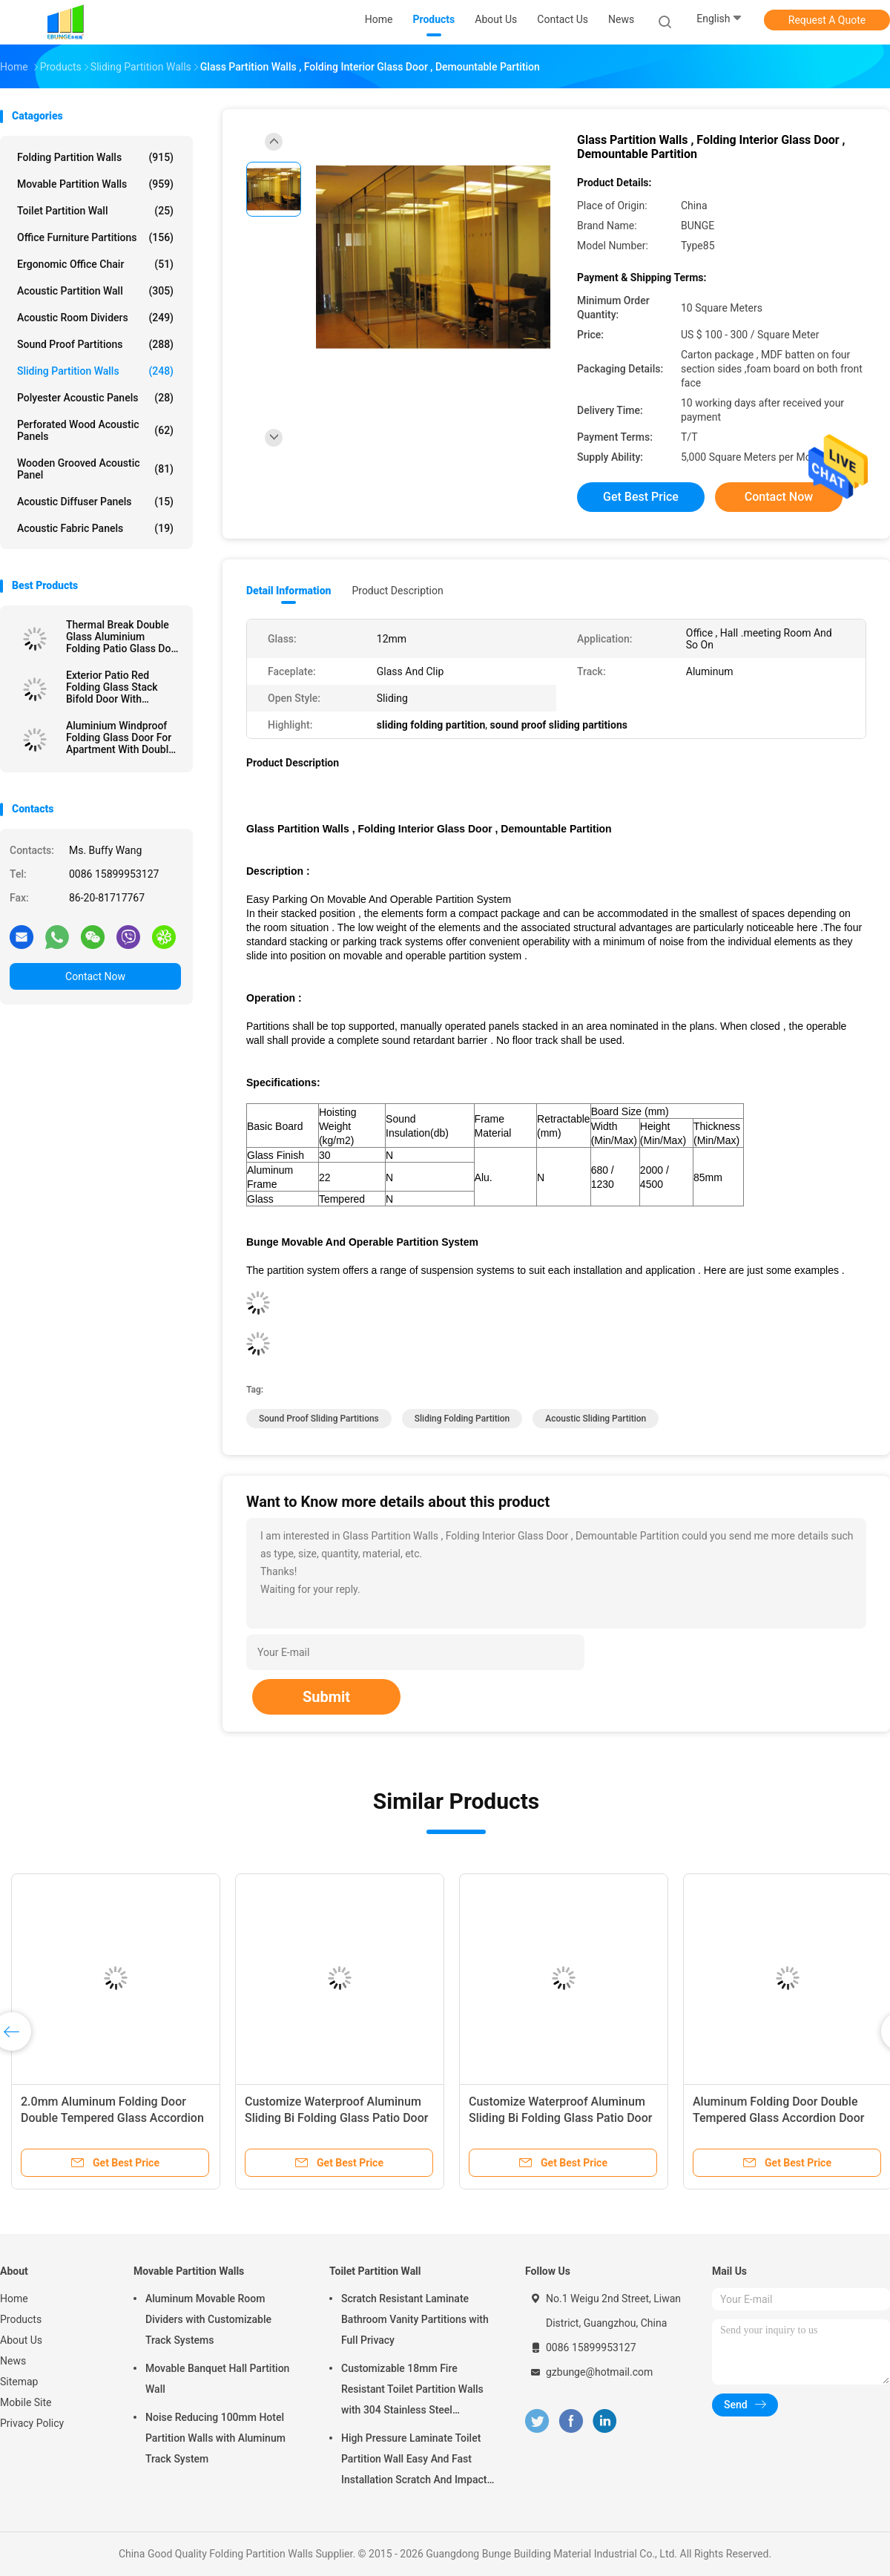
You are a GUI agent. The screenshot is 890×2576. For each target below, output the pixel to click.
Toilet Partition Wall (95, 210)
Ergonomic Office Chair (95, 264)
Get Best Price (641, 497)
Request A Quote (827, 20)
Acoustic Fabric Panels (95, 528)
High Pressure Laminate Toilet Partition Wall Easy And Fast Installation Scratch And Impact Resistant (414, 2461)
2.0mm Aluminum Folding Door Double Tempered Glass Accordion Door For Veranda (112, 2117)
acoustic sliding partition (595, 1418)
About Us (21, 2340)
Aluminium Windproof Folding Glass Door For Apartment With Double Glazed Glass (120, 737)
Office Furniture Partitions (95, 237)
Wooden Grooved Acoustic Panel (95, 469)
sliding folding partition (462, 1418)
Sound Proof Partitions (95, 344)
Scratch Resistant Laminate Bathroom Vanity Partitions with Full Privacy (415, 2319)
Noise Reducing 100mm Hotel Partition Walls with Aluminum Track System (215, 2438)
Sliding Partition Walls (95, 371)
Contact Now (95, 976)
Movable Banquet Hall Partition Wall (217, 2378)
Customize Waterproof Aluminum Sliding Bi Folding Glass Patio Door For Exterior (336, 2117)
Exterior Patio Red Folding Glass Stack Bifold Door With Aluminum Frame (112, 687)
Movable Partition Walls (95, 184)
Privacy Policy (32, 2423)
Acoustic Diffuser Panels (95, 501)
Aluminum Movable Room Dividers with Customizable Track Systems (208, 2319)
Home (14, 2298)
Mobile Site (26, 2402)
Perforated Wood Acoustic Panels (95, 430)
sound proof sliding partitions (319, 1418)
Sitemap (19, 2382)
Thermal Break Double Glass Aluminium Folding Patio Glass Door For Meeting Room (123, 636)
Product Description (397, 591)
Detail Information (288, 591)
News (13, 2361)
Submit (326, 1697)
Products (21, 2319)
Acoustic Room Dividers (95, 317)
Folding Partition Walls (95, 157)
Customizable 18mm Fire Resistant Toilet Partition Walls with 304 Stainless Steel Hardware (412, 2391)
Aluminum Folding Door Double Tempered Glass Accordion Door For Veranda (778, 2117)
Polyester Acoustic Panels (95, 397)
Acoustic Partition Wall (95, 290)
